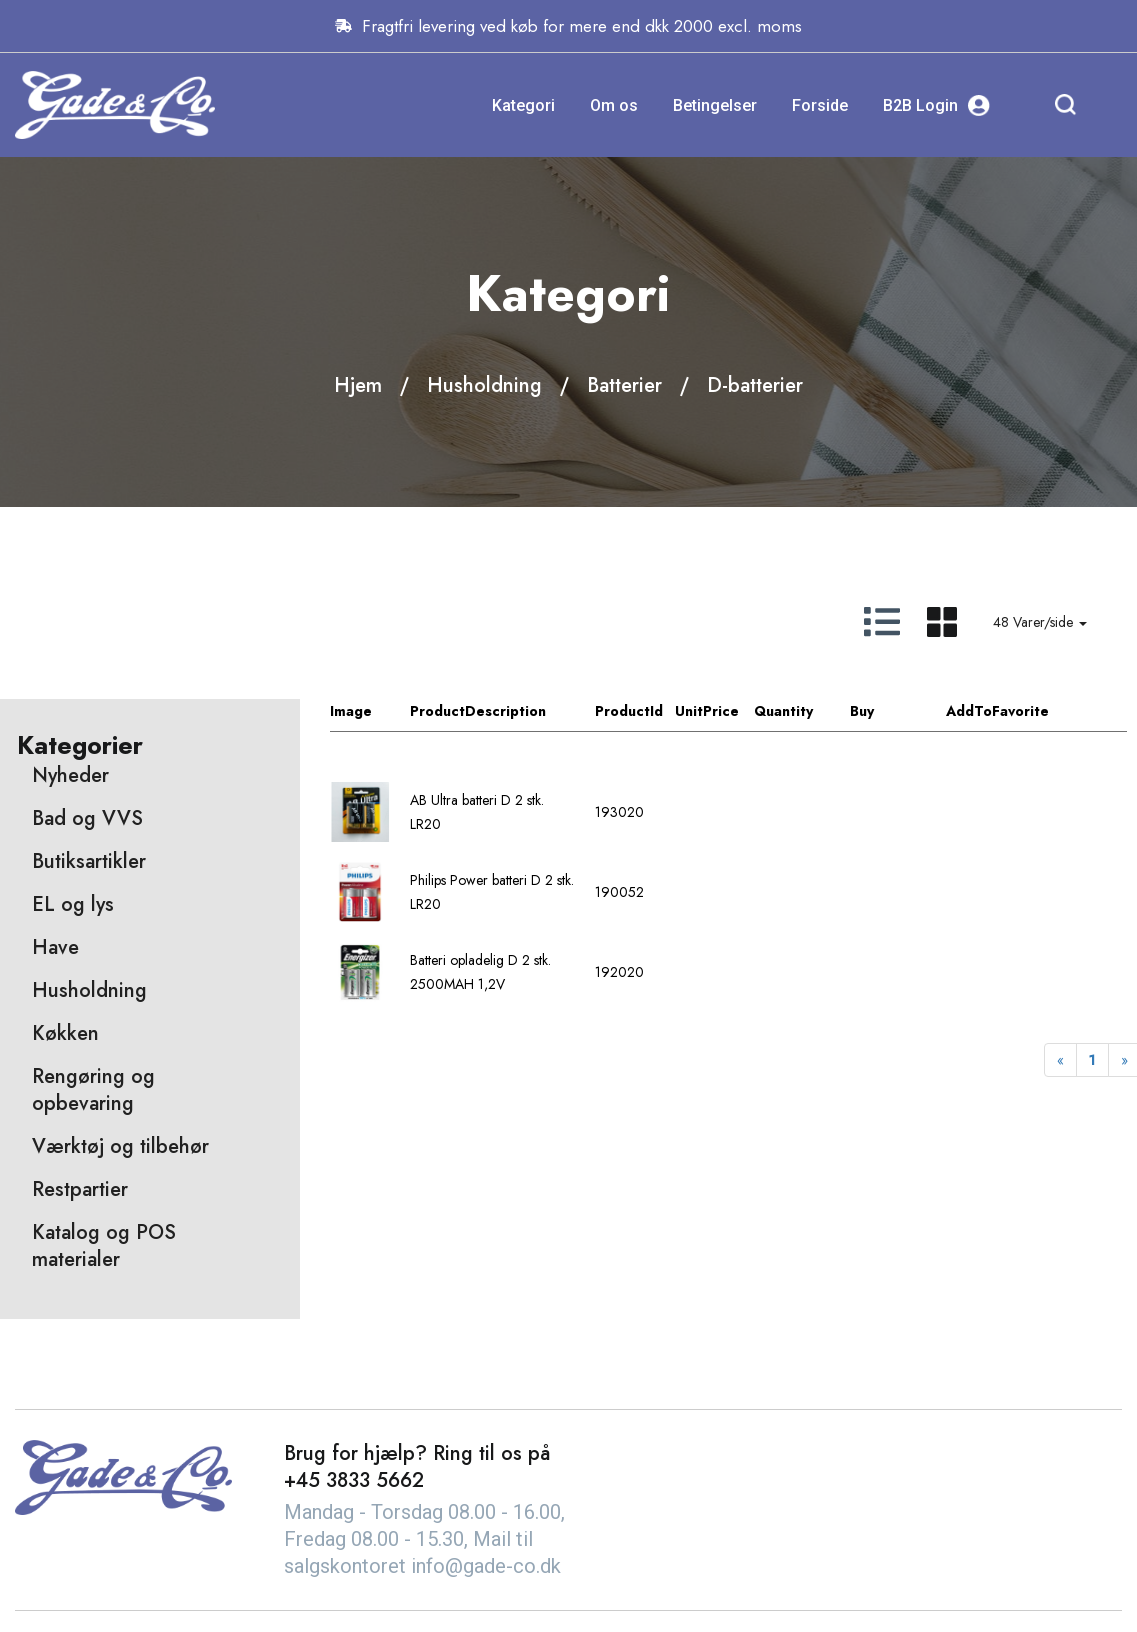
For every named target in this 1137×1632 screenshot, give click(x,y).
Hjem (358, 385)
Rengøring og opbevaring (93, 1090)
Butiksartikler (89, 861)
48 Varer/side (1040, 622)
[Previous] (1060, 1060)
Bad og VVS (87, 818)
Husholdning (484, 385)
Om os (614, 105)
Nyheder (70, 775)
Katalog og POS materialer (104, 1246)
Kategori (523, 105)
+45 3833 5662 (354, 1480)
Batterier (624, 385)
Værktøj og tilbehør (120, 1146)
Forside (820, 105)
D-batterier (755, 385)
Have (55, 947)
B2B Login (936, 105)
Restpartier (80, 1189)
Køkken (65, 1033)
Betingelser (715, 105)
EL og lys (73, 904)
